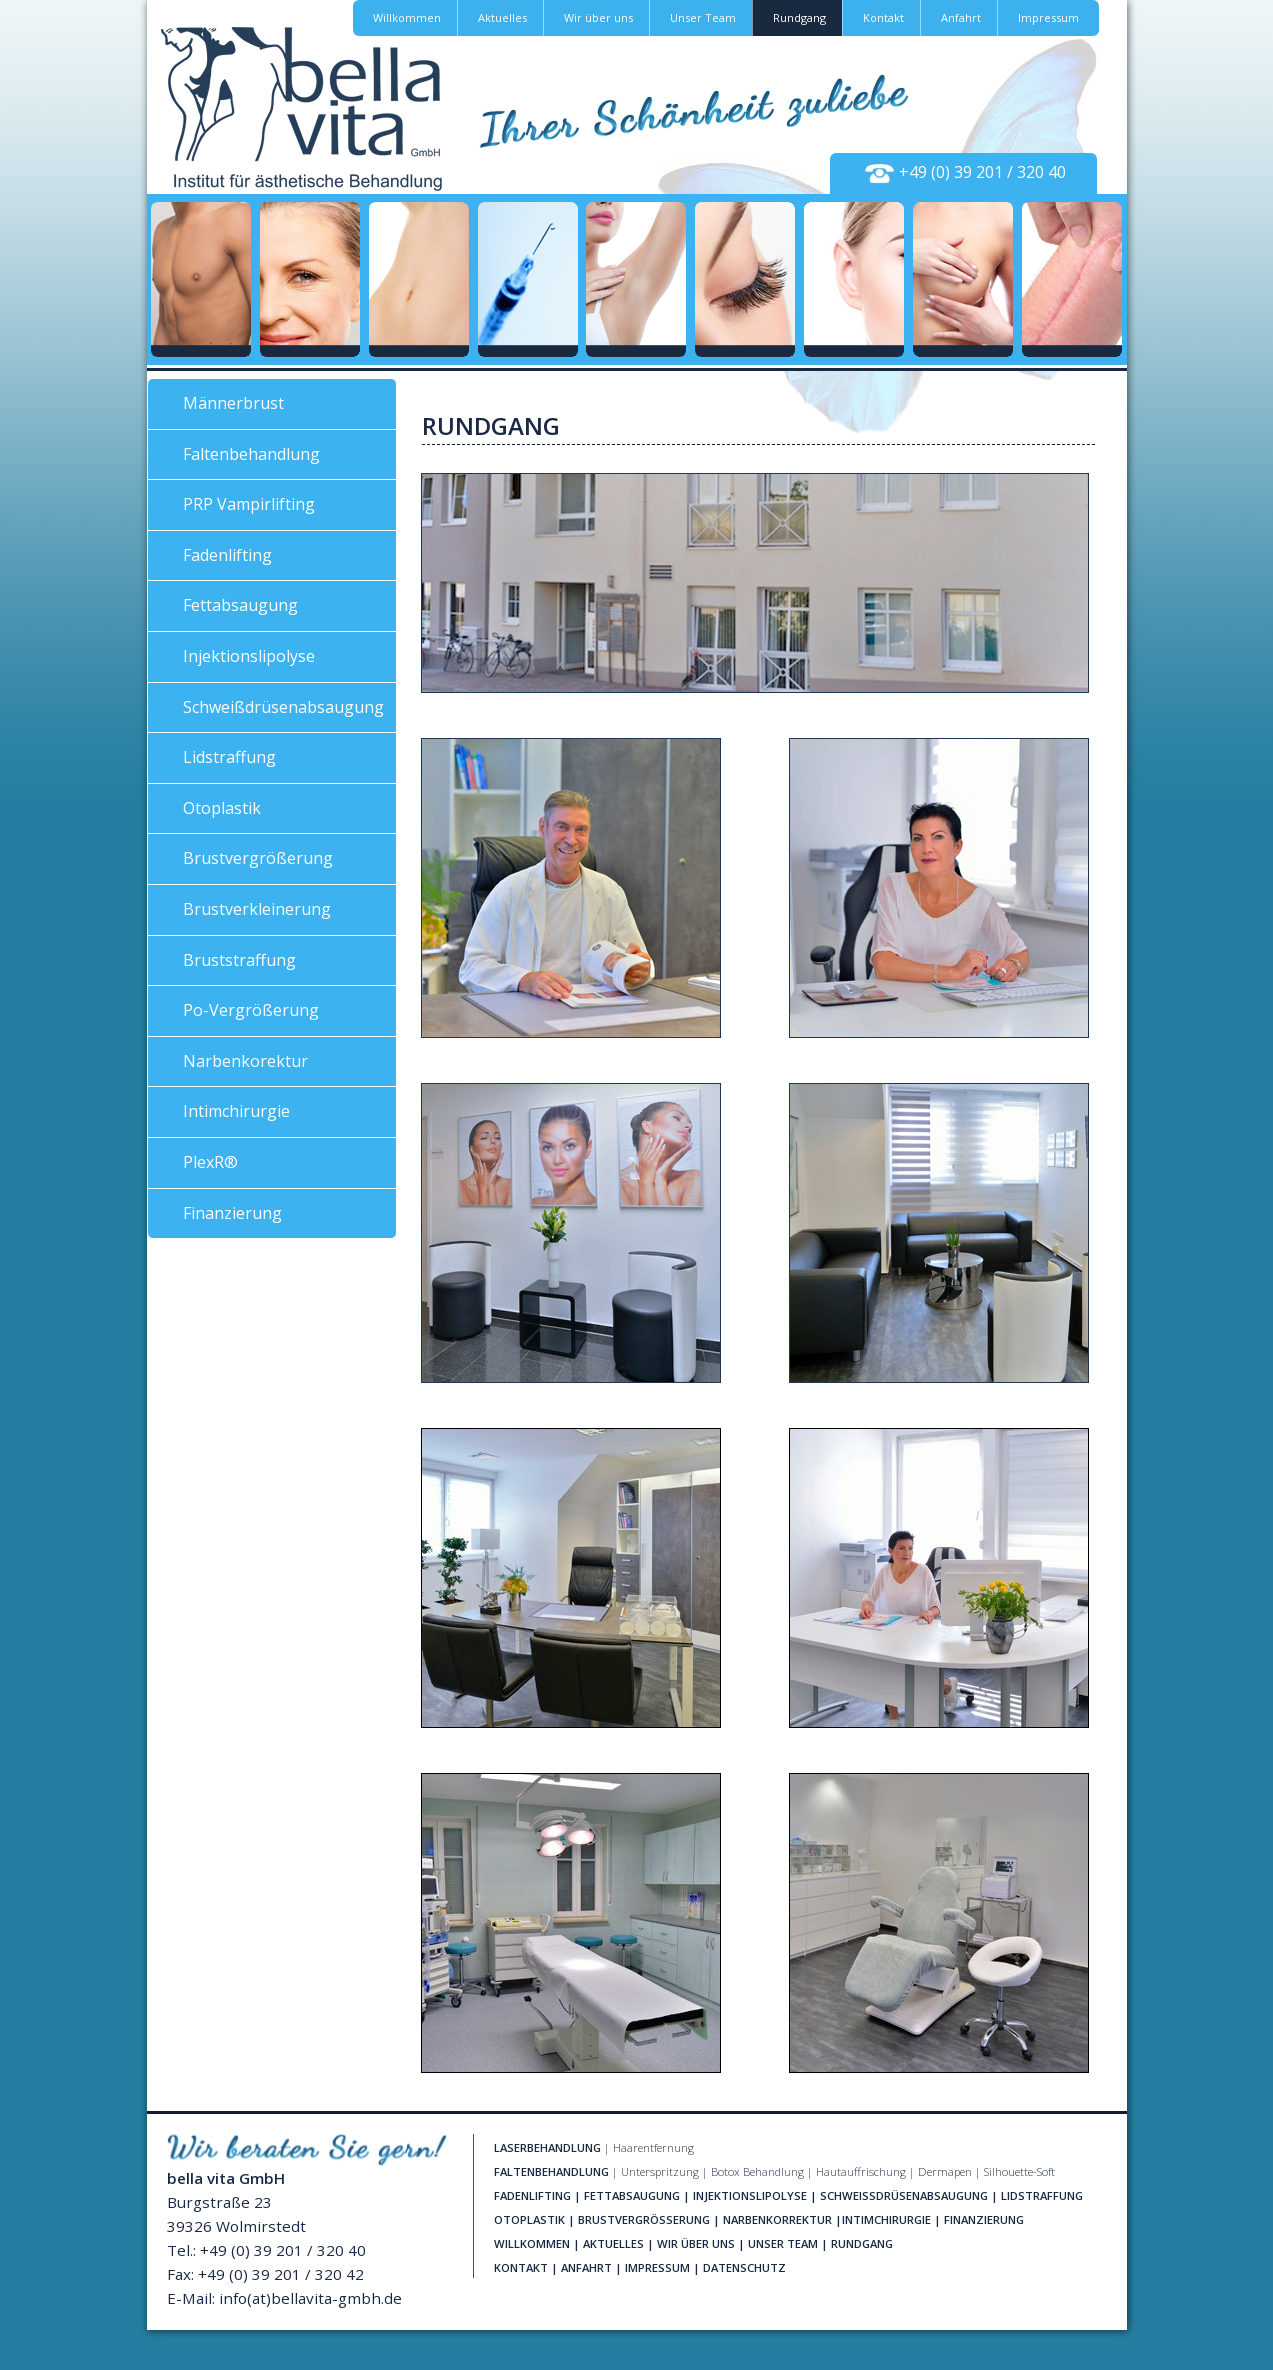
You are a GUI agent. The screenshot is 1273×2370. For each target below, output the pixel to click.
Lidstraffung (229, 757)
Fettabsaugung (240, 605)
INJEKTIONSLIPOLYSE (750, 2195)
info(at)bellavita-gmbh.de (310, 2298)
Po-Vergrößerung (251, 1010)
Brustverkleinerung (257, 909)
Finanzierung (232, 1213)
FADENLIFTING (532, 2195)
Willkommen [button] (407, 17)
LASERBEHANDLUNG (547, 2147)
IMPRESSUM (657, 2267)
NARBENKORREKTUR (777, 2219)
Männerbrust (233, 403)
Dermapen (945, 2171)
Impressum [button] (1048, 17)
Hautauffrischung (861, 2171)
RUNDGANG (862, 2243)
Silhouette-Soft (1019, 2171)
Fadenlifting (227, 555)
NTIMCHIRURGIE (888, 2219)
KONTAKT (521, 2267)
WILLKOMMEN (532, 2243)
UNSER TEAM (783, 2243)
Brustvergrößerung (258, 858)
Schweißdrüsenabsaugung (283, 707)
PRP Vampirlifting (249, 504)
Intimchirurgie (236, 1111)
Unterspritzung (660, 2171)
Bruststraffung (239, 960)
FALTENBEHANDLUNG (551, 2171)
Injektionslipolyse (249, 656)
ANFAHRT (586, 2267)
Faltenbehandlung (251, 454)
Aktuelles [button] (502, 17)
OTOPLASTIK (529, 2219)
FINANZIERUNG (984, 2219)
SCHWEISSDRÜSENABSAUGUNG (904, 2195)
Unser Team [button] (703, 17)
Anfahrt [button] (961, 17)
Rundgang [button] (799, 17)
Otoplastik (222, 808)
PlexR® (210, 1162)
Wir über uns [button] (598, 17)
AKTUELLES (613, 2243)
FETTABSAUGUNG (632, 2195)
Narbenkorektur (245, 1061)
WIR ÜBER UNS (696, 2243)
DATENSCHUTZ (744, 2267)
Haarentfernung (653, 2147)
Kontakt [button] (883, 17)
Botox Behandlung (757, 2171)
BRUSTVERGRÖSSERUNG (644, 2219)
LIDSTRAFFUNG (1042, 2195)
